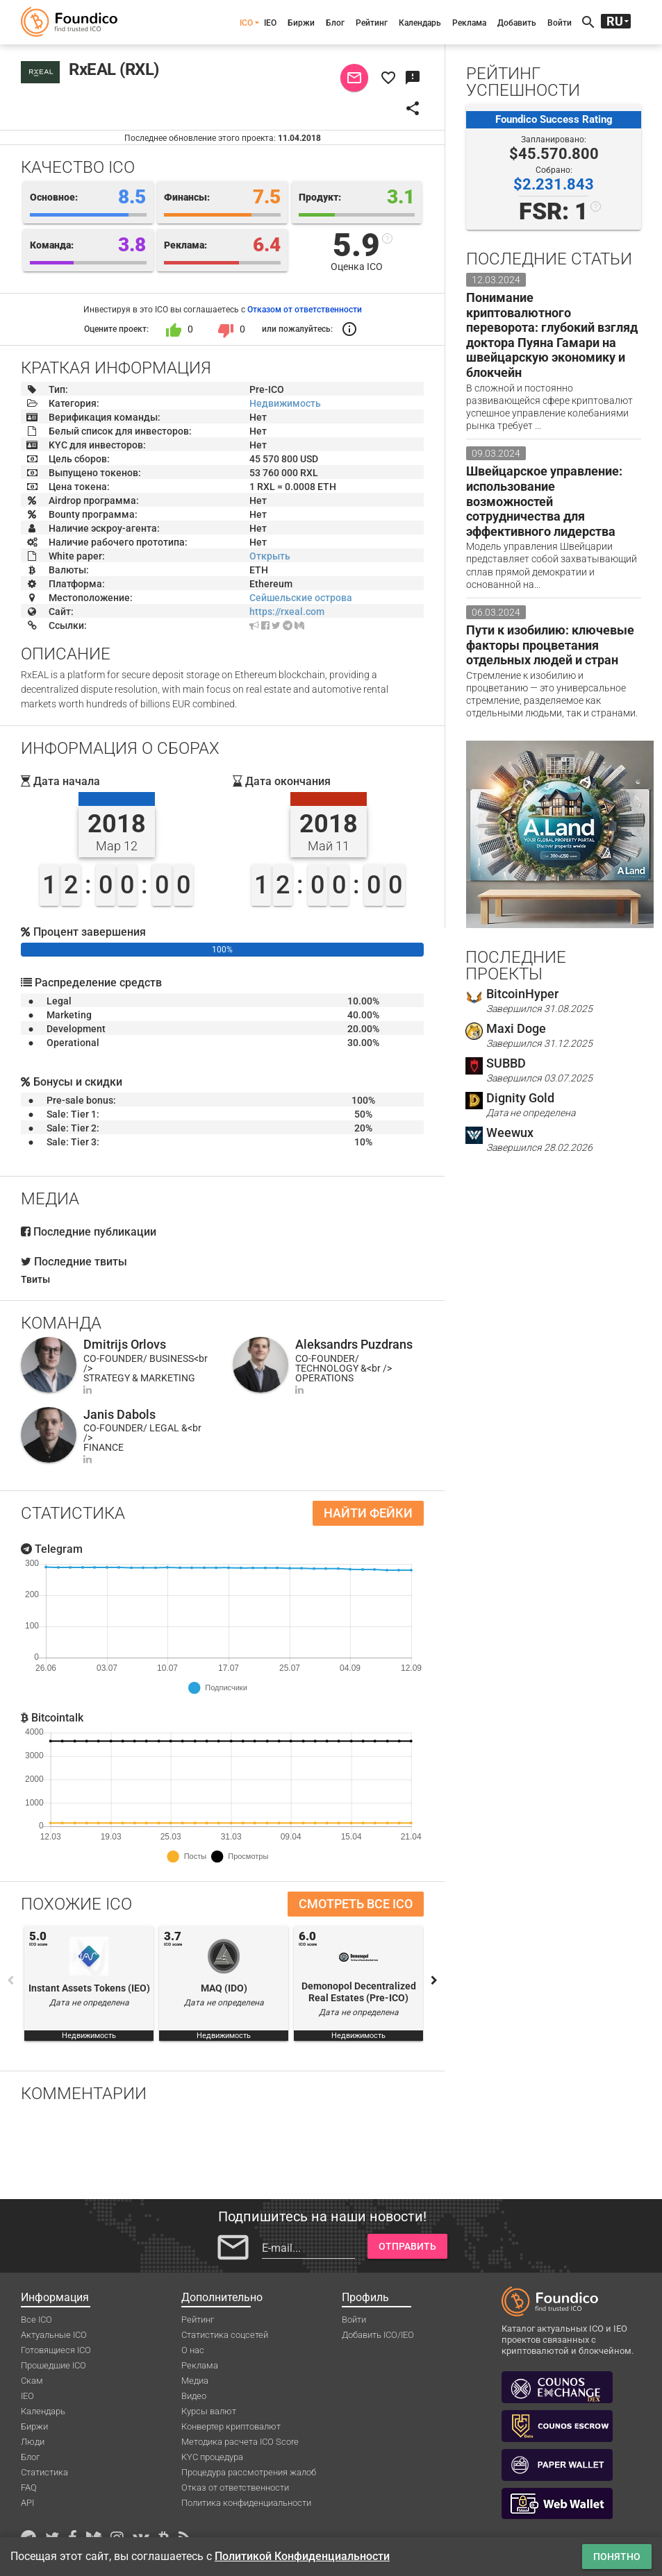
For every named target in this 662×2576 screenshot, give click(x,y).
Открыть (269, 556)
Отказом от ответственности (304, 309)
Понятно (616, 2556)
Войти (559, 23)
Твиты (35, 1279)
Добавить (516, 23)
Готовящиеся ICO (56, 2350)
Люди (32, 2441)
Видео (193, 2396)
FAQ (29, 2487)
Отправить (407, 2246)
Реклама (469, 23)
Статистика (44, 2472)
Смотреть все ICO (356, 1903)
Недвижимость (285, 403)
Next (434, 1980)
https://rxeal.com (286, 611)
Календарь (420, 23)
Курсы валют (208, 2411)
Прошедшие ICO (53, 2365)
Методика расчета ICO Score (240, 2441)
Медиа (194, 2380)
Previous (10, 1980)
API (27, 2503)
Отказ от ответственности (235, 2487)
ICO (246, 23)
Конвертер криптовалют (231, 2426)
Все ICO (36, 2319)
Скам (32, 2380)
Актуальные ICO (54, 2335)
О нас (192, 2350)
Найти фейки (368, 1513)
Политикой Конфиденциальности (302, 2556)
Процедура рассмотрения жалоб (248, 2472)
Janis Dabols (119, 1414)
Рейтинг (372, 23)
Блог (335, 23)
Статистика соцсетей (224, 2335)
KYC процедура (212, 2457)
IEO (270, 23)
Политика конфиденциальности (246, 2503)
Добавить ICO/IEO (378, 2335)
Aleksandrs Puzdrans (354, 1344)
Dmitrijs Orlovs (124, 1344)
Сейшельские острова (300, 597)
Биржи (301, 23)
